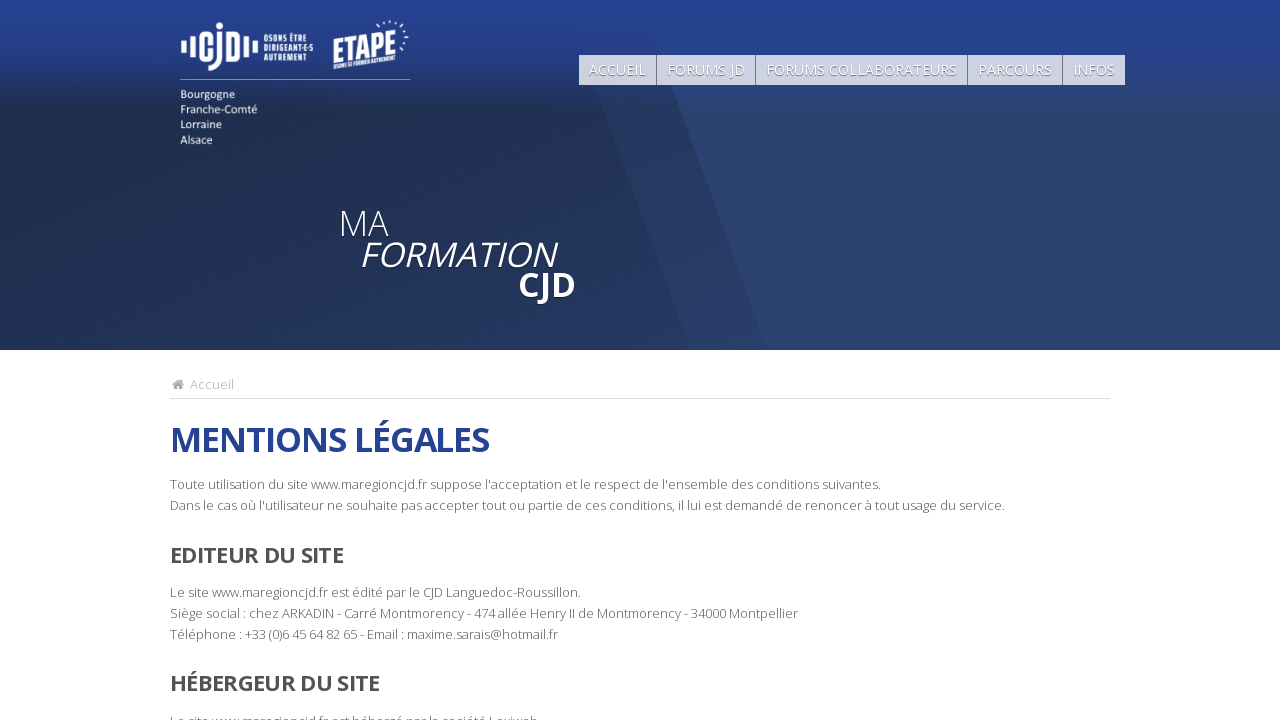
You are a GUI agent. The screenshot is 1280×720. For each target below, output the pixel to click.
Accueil (617, 69)
